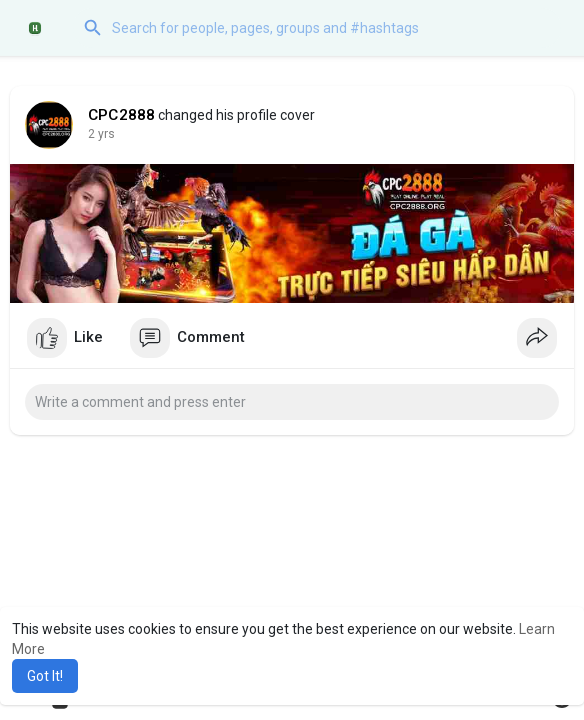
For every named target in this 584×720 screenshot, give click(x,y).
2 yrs (101, 134)
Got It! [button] (45, 676)
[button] (317, 28)
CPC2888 (121, 115)
